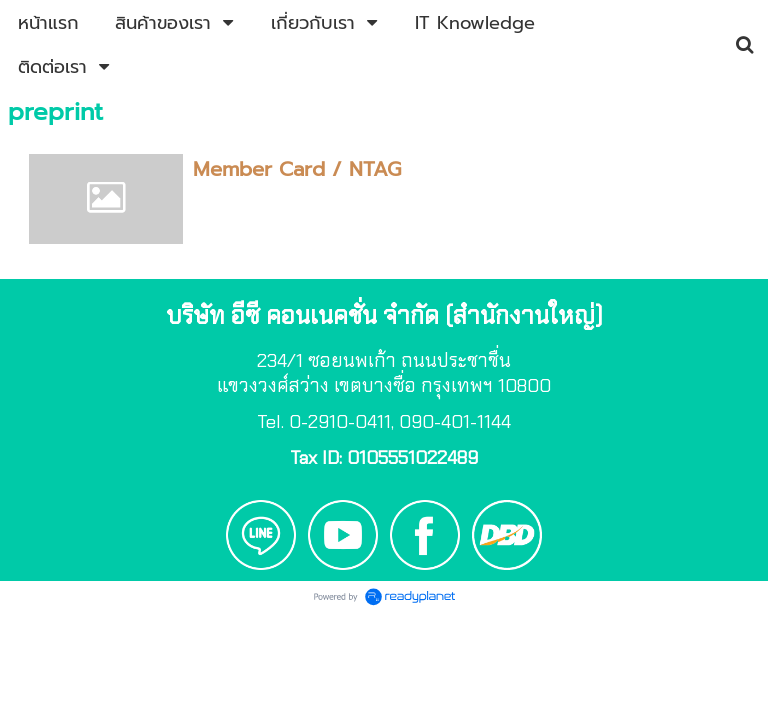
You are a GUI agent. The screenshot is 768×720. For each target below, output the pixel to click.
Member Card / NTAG (297, 169)
